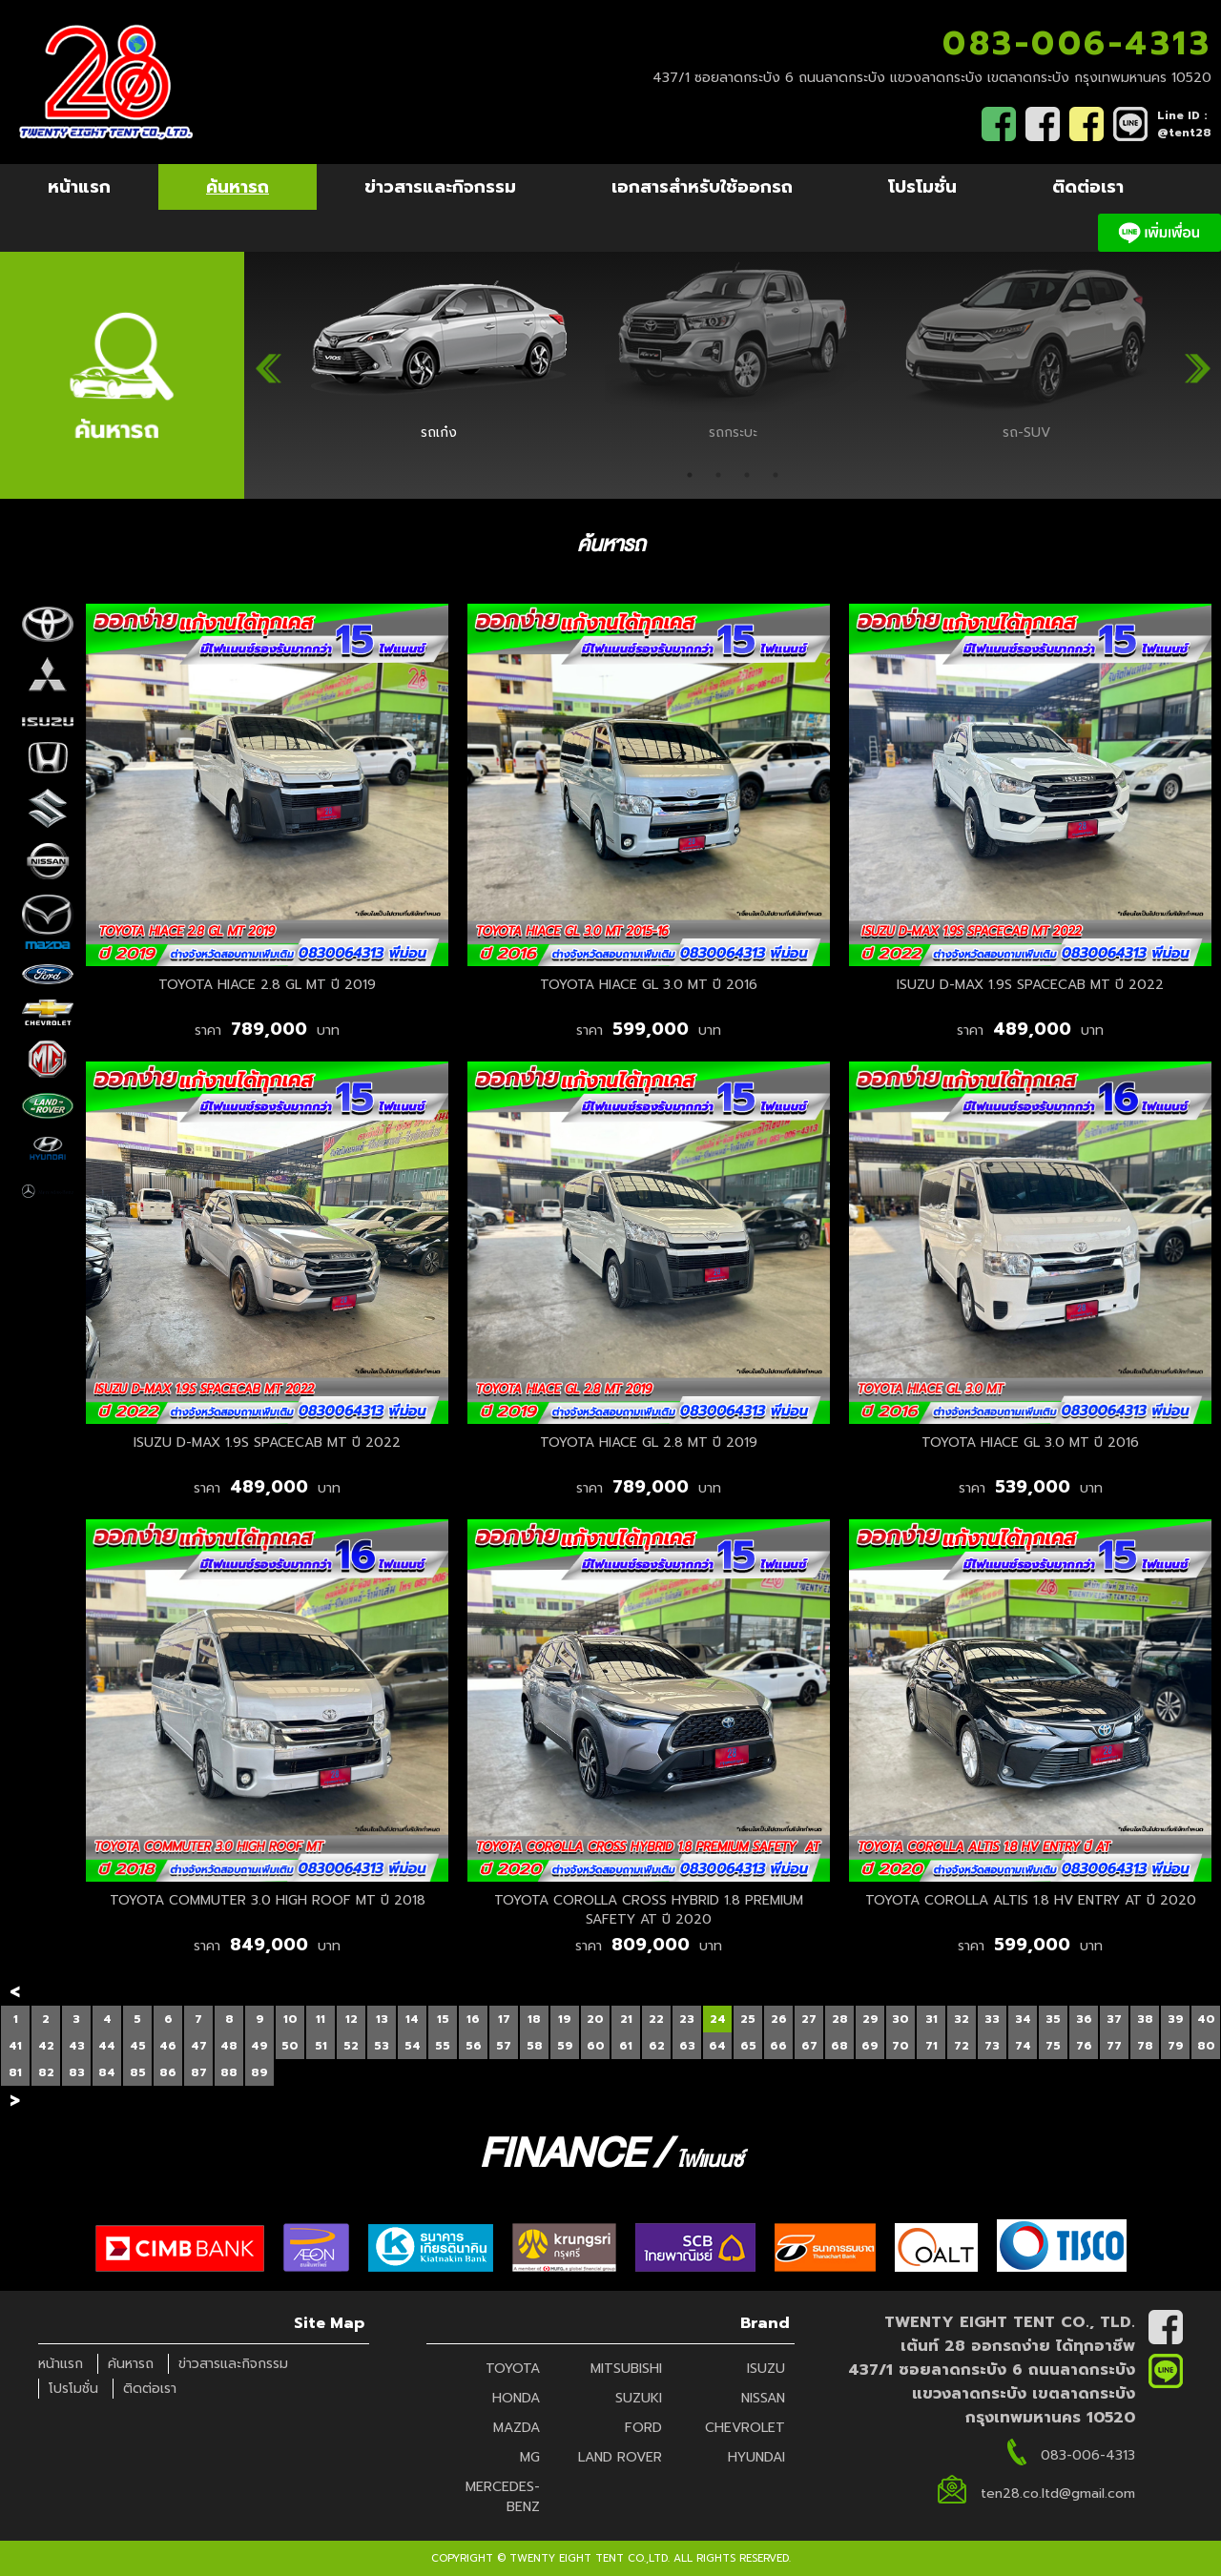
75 (1053, 2045)
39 (1176, 2019)
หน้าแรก (79, 187)
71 (931, 2045)
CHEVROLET (745, 2428)
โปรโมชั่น (922, 187)
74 (1023, 2045)
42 (46, 2045)
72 (961, 2045)
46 (167, 2045)
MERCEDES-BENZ (503, 2497)
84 (106, 2072)
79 (1176, 2045)
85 (138, 2072)
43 (77, 2045)
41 (15, 2045)
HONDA (516, 2398)
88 (229, 2072)
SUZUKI (638, 2398)
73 (992, 2045)
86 (167, 2072)
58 (535, 2045)
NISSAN (763, 2398)
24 (718, 2019)
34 (1023, 2019)
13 (382, 2019)
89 (259, 2072)
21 (626, 2019)
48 (229, 2045)
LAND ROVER (620, 2457)
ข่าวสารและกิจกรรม (440, 187)
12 (351, 2019)
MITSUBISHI (626, 2369)
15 (443, 2019)
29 (870, 2019)
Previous (268, 361)
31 (931, 2019)
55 (442, 2045)
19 (564, 2019)
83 (77, 2072)
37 (1114, 2019)
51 (321, 2045)
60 (596, 2045)
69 (870, 2045)
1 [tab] (689, 474)
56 (474, 2045)
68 (839, 2045)
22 (656, 2019)
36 (1084, 2019)
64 (717, 2045)
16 (473, 2019)
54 (412, 2045)
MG (530, 2457)
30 (900, 2019)
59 (565, 2045)
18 (534, 2019)
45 (138, 2045)
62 (657, 2045)
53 (381, 2045)
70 (900, 2045)
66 (778, 2045)
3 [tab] (746, 474)
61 (625, 2045)
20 (595, 2019)
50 (290, 2045)
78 (1145, 2045)
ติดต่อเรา (1088, 187)
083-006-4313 (1076, 43)
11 (320, 2019)
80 (1206, 2045)
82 (46, 2072)
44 (106, 2045)
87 (199, 2072)
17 (504, 2019)
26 (779, 2019)
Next (1197, 361)
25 (747, 2019)
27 (809, 2019)
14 (412, 2019)
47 (199, 2045)
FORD (643, 2428)
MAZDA (516, 2428)
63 (687, 2045)
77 (1114, 2045)
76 (1084, 2045)
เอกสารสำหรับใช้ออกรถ (702, 187)
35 (1053, 2019)
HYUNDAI (756, 2457)
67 (809, 2045)
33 (992, 2019)
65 (748, 2045)
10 (290, 2019)
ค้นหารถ (237, 187)
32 (961, 2019)
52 (351, 2045)
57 (503, 2045)
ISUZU (766, 2369)
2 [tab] (718, 474)
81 (15, 2072)
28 (840, 2019)
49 (259, 2045)
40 (1206, 2019)
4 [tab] (775, 474)
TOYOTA (513, 2369)
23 (686, 2019)
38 (1145, 2019)
